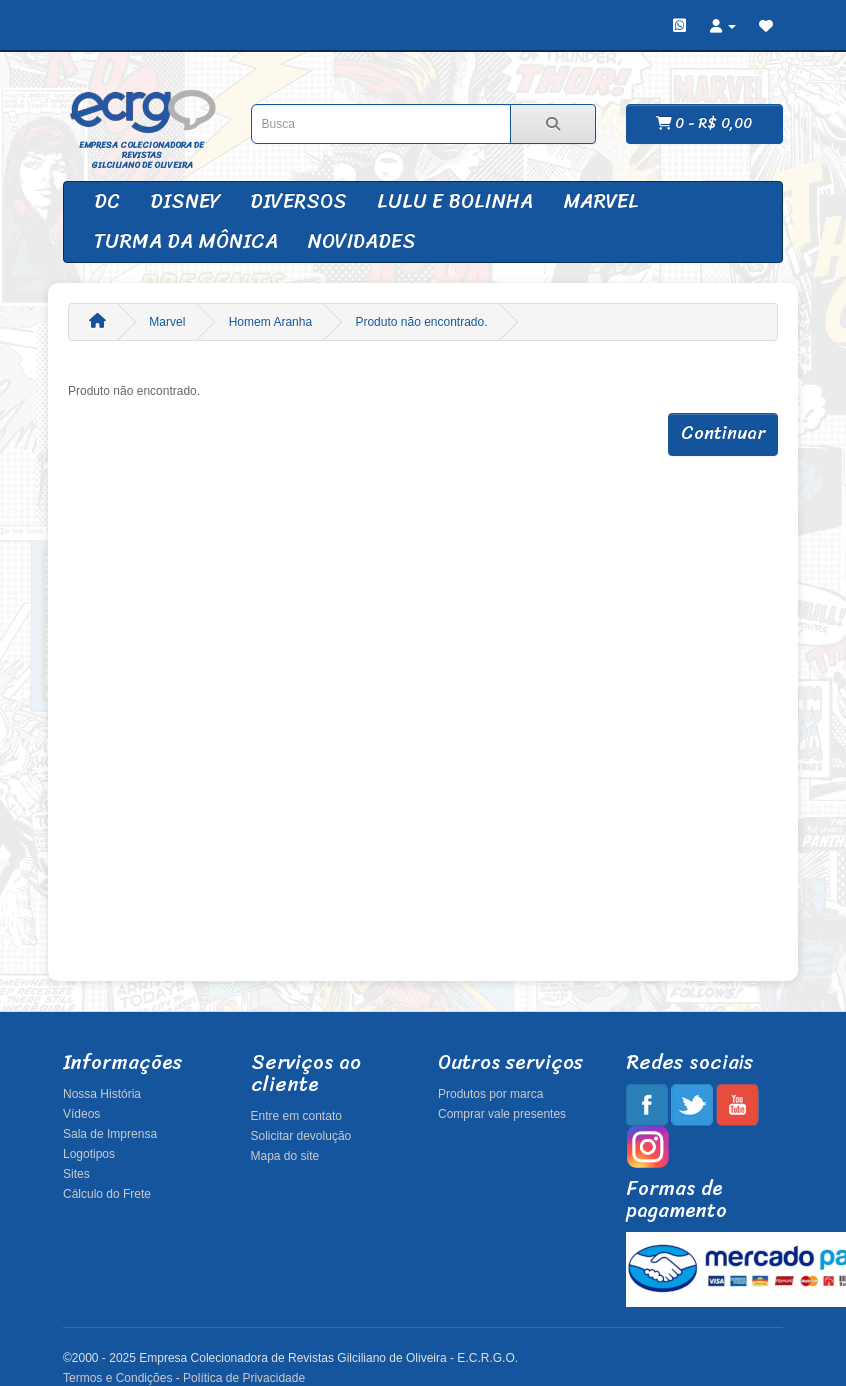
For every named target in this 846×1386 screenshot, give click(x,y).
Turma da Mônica (186, 241)
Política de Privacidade (244, 1378)
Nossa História (102, 1094)
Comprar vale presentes (502, 1114)
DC (107, 201)
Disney (185, 201)
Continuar (723, 433)
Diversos (298, 201)
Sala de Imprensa (110, 1134)
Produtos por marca (490, 1094)
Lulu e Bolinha (455, 201)
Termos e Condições (117, 1378)
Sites (76, 1174)
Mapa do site (285, 1156)
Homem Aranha (270, 322)
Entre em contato (296, 1116)
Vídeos (81, 1114)
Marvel (601, 201)
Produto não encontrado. (421, 322)
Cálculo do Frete (107, 1194)
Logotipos (89, 1154)
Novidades (362, 241)
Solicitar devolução (301, 1136)
